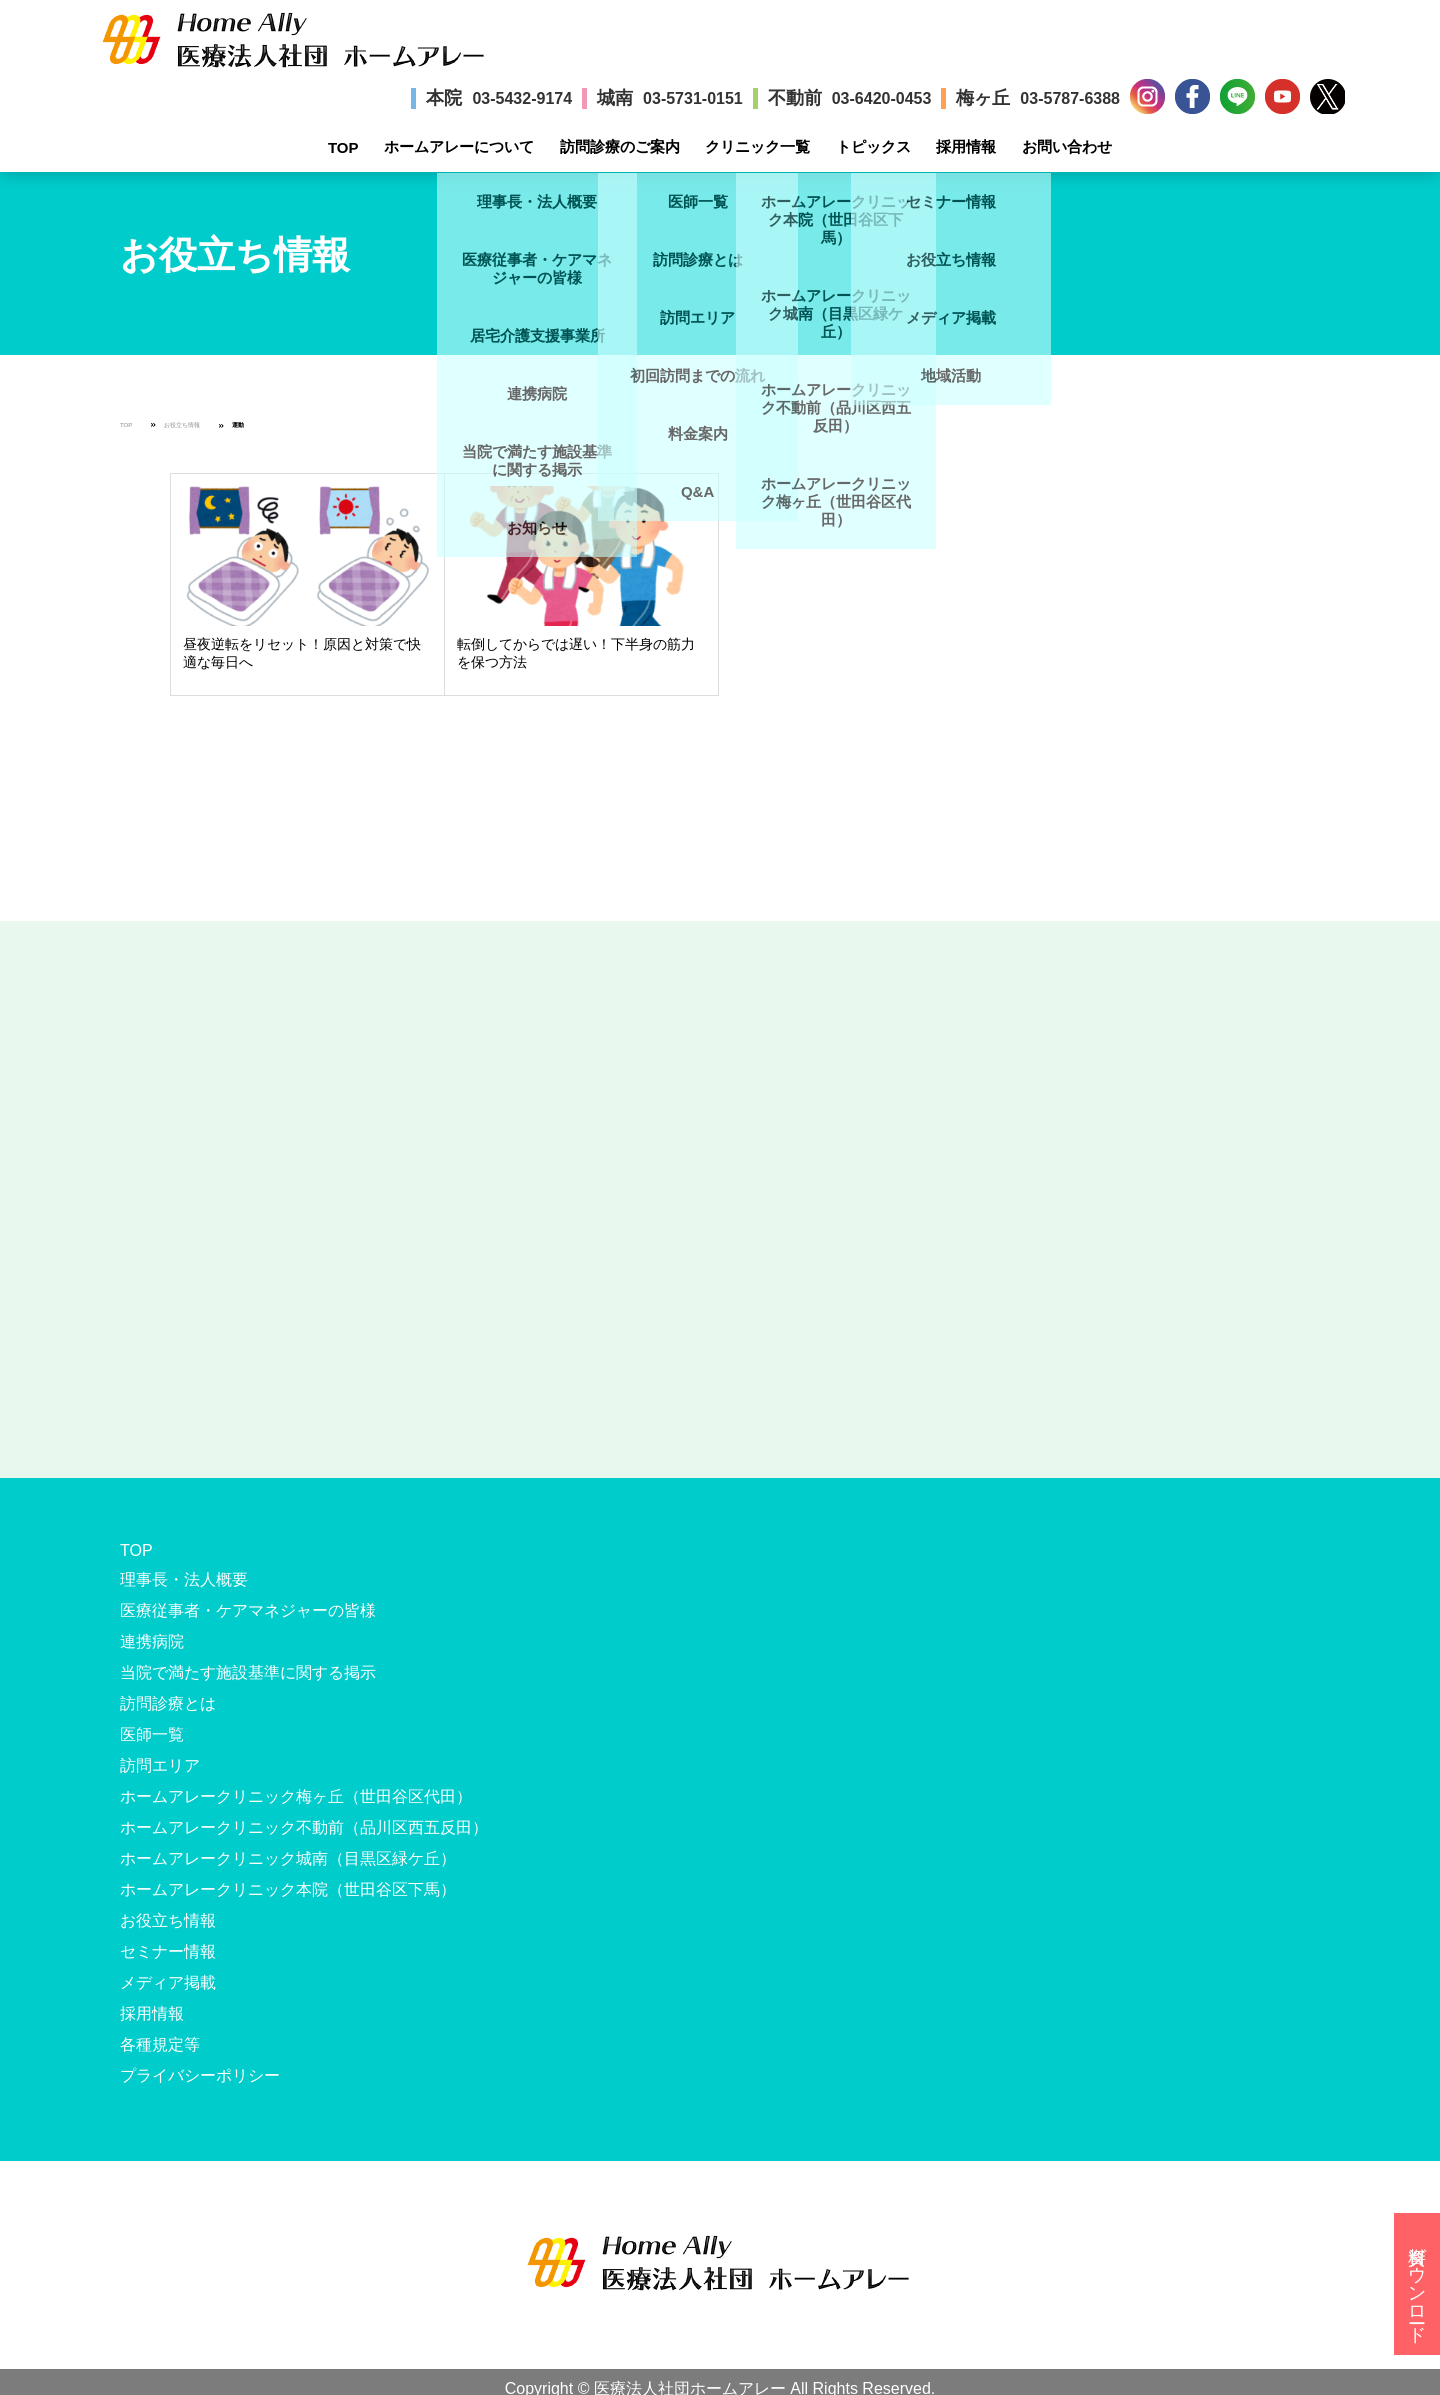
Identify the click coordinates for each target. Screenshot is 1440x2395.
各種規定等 (160, 2044)
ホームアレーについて (459, 146)
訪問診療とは (168, 1703)
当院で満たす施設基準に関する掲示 (248, 1672)
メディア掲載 (168, 1982)
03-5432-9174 (522, 98)
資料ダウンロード (1417, 2284)
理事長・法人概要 (184, 1579)
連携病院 (152, 1641)
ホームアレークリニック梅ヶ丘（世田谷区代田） (296, 1796)
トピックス (873, 146)
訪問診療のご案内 (620, 146)
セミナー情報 (168, 1951)
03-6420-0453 (882, 98)
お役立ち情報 (182, 425)
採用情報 (966, 146)
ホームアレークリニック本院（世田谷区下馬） (288, 1889)
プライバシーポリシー (200, 2075)
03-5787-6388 (1070, 98)
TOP (343, 147)
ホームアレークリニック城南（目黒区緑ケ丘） (288, 1858)
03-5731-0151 (693, 98)
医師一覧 (152, 1734)
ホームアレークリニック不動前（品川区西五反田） (304, 1827)
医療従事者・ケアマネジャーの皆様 (248, 1610)
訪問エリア (160, 1765)
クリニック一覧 (757, 146)
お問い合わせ (1067, 146)
